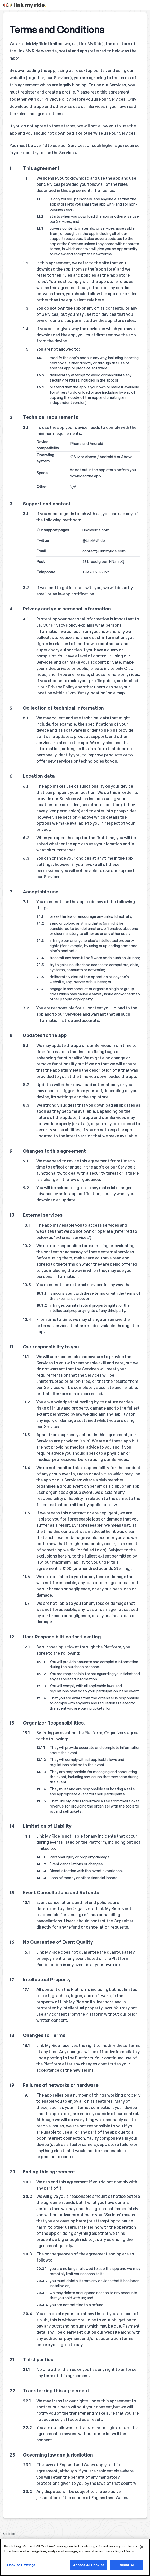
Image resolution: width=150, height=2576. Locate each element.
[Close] (141, 2549)
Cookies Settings (21, 2567)
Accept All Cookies (88, 2567)
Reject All (126, 2567)
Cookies (9, 2534)
